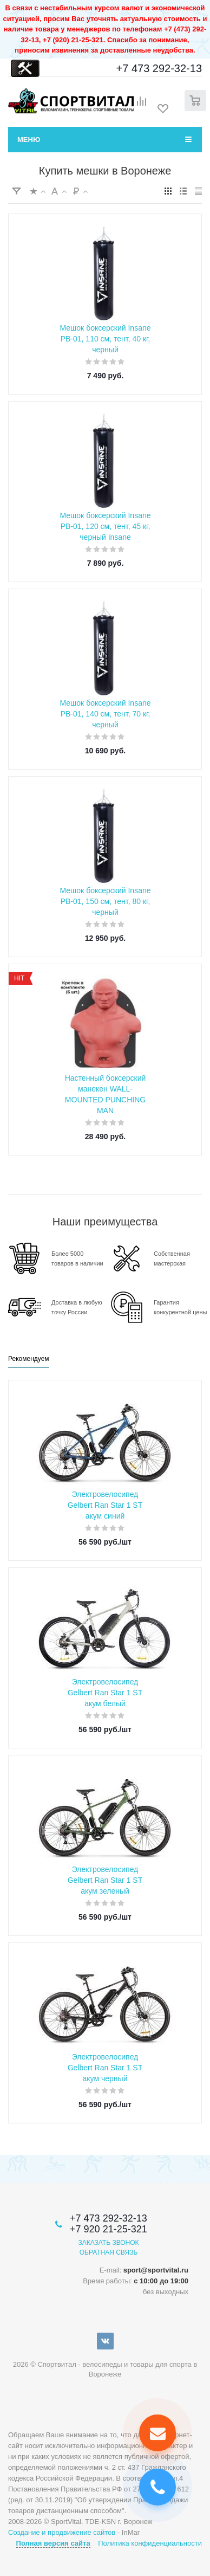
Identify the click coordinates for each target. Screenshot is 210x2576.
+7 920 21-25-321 (108, 2229)
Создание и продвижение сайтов (61, 2532)
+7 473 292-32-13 (159, 68)
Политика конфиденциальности (150, 2543)
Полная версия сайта (53, 2543)
